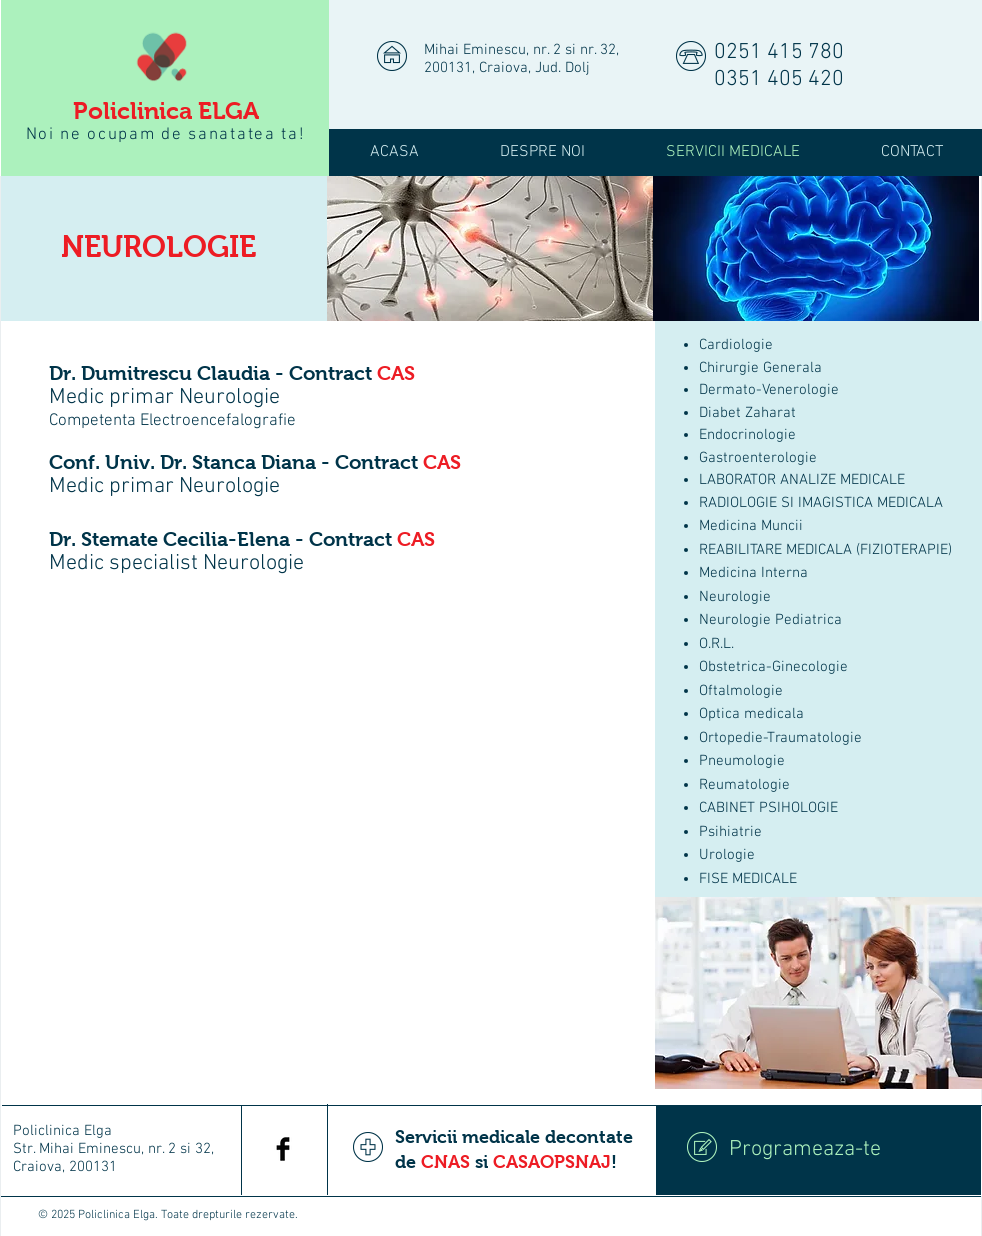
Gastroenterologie (758, 458)
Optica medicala (751, 714)
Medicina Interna (753, 573)
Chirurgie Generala (760, 368)
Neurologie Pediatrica (770, 620)
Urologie (727, 855)
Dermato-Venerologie (769, 390)
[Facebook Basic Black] (283, 1149)
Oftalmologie (741, 691)
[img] (490, 248)
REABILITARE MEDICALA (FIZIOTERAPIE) (825, 550)
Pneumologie (742, 761)
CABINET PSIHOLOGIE (768, 808)
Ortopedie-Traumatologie (780, 738)
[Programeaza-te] (818, 1150)
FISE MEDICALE (748, 879)
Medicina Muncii (751, 526)
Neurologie (735, 597)
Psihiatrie (730, 832)
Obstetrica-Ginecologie (773, 667)
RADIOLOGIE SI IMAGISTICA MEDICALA (821, 503)
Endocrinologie (747, 435)
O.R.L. (716, 644)
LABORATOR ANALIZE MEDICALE (802, 480)
